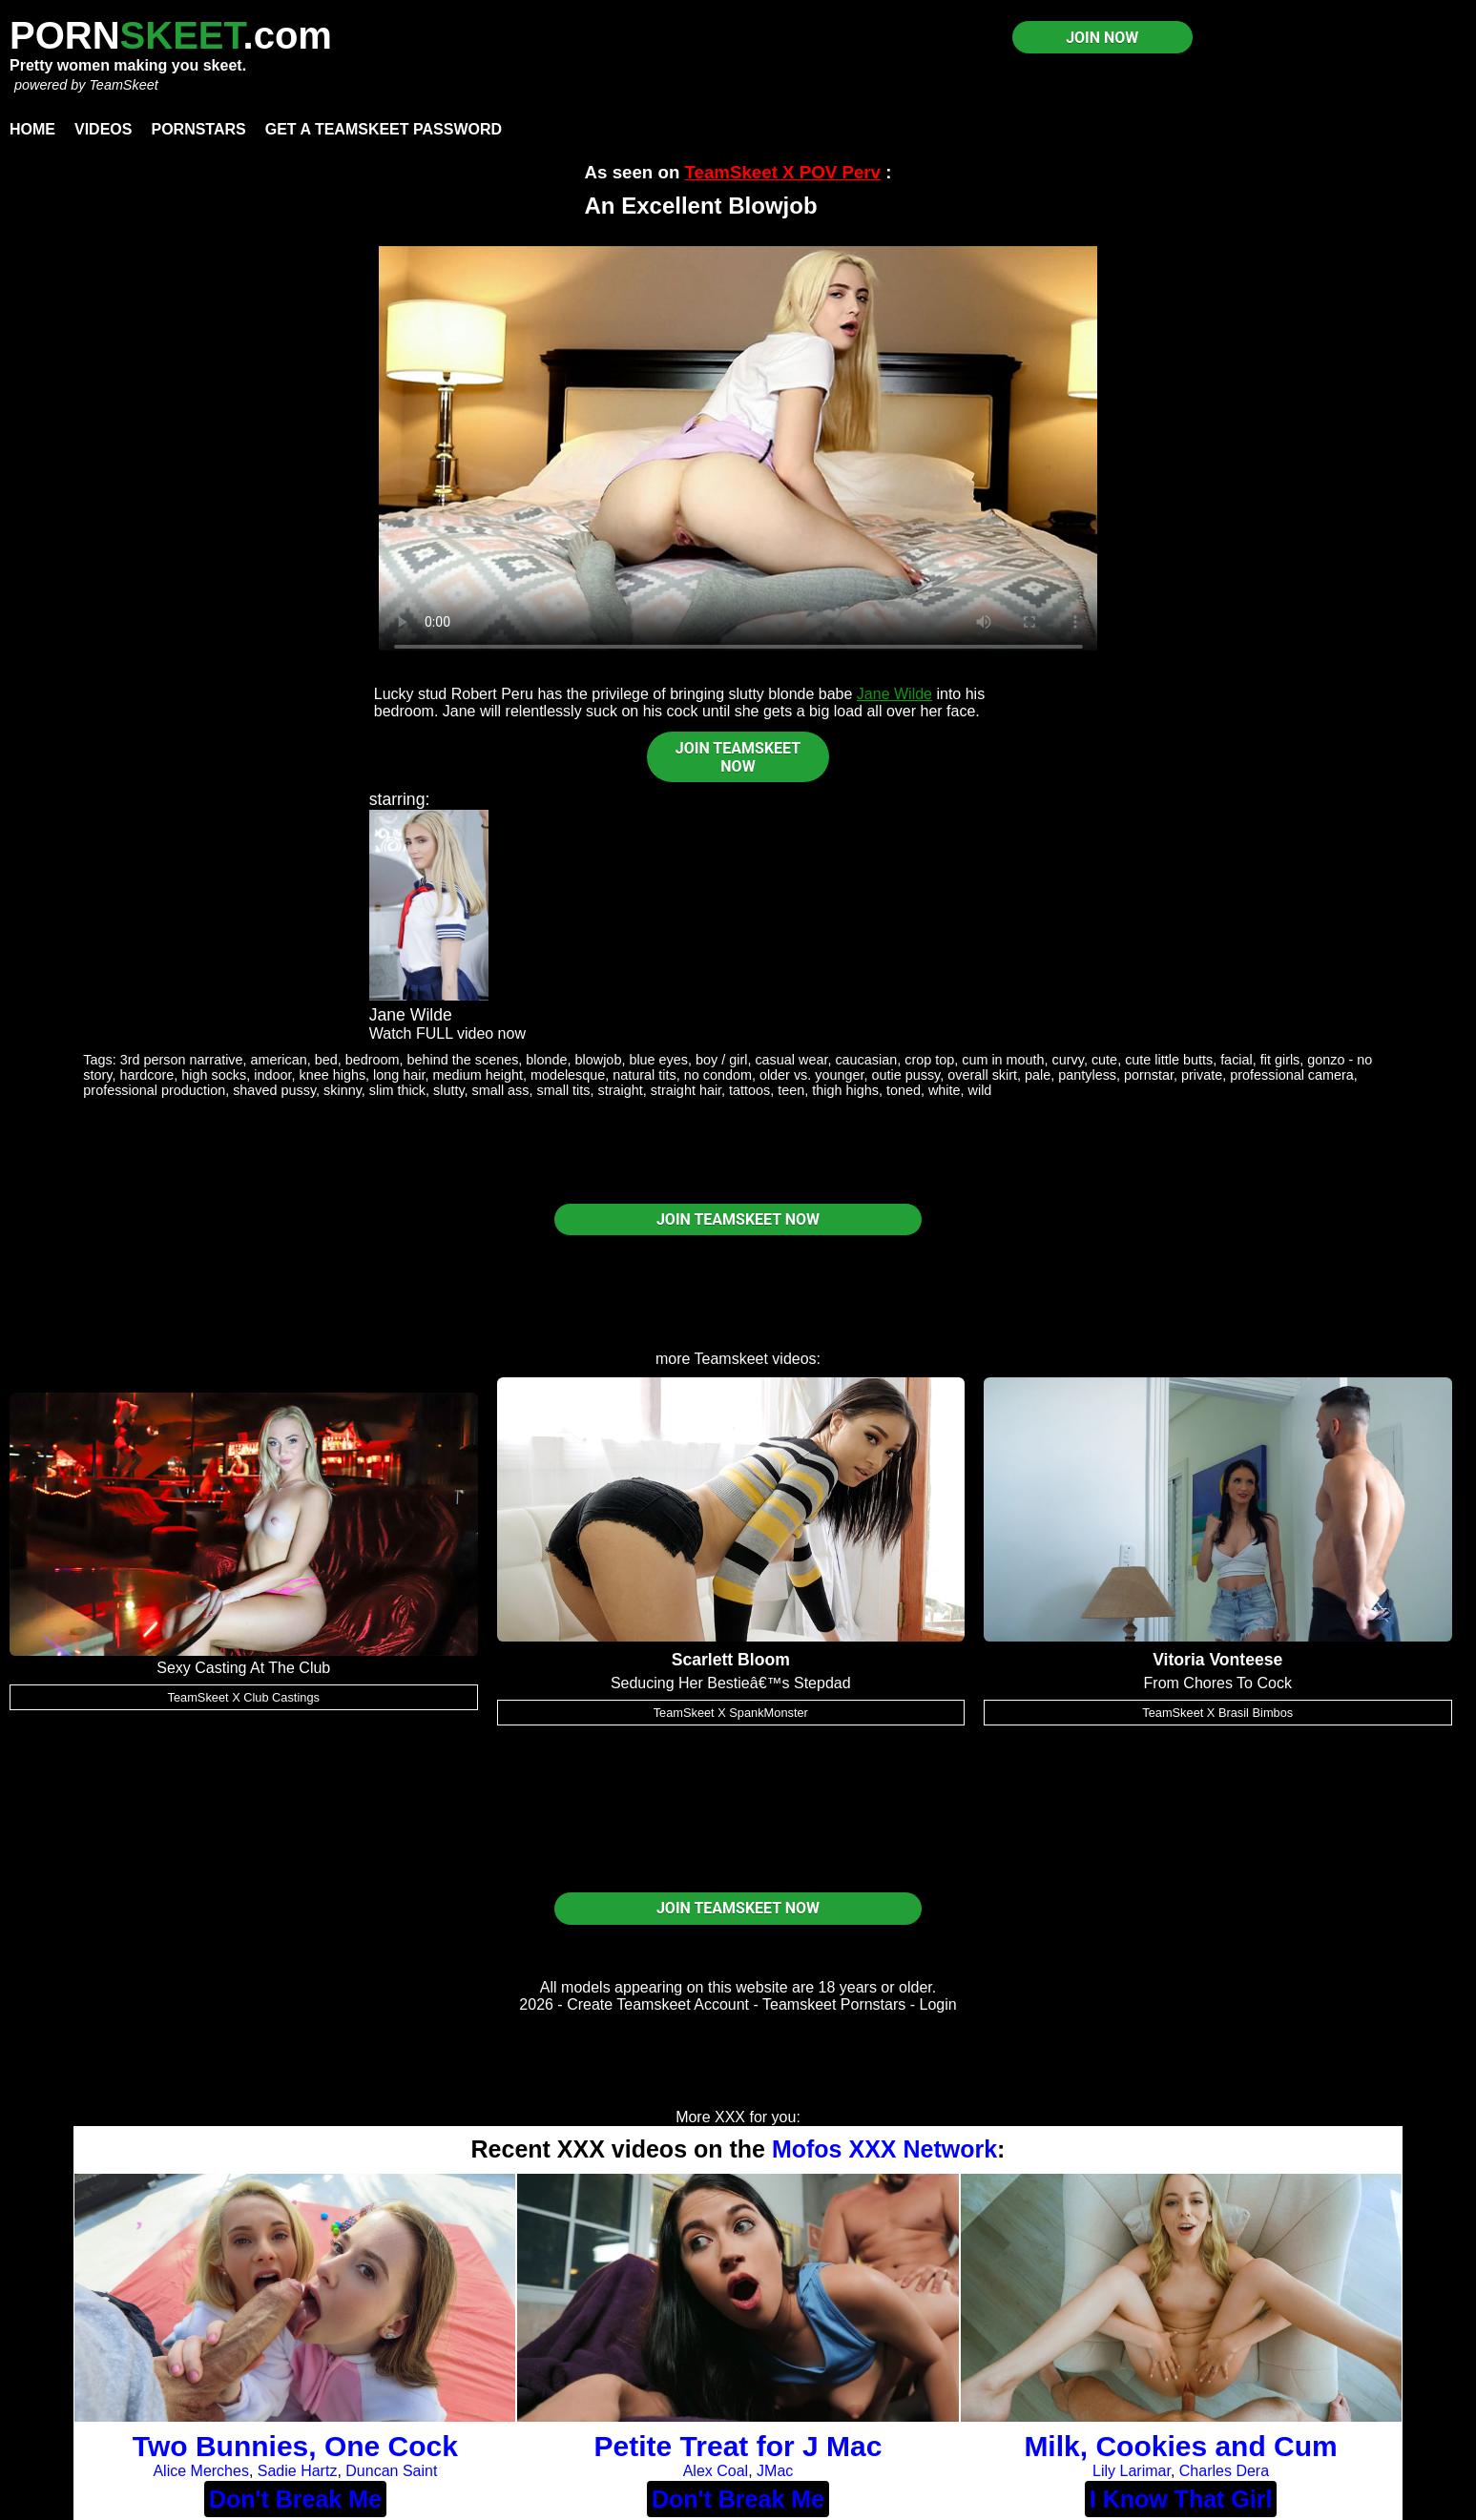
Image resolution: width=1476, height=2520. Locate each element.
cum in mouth (1003, 1059)
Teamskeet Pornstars (833, 2004)
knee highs (332, 1075)
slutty (449, 1090)
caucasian (866, 1059)
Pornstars (198, 129)
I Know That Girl (1181, 2499)
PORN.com (171, 35)
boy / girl (721, 1059)
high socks (213, 1075)
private (1201, 1075)
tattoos (749, 1090)
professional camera (1292, 1075)
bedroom (372, 1059)
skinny (342, 1090)
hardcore (146, 1075)
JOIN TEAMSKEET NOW (738, 757)
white (944, 1090)
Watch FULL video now (447, 1033)
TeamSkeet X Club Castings (244, 1697)
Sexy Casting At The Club (243, 1668)
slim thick (397, 1090)
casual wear (791, 1059)
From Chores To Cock (1218, 1683)
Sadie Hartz (298, 2471)
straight (619, 1090)
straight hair (686, 1090)
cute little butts (1169, 1059)
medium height (478, 1075)
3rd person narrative (181, 1059)
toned (903, 1090)
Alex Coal (715, 2471)
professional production (154, 1090)
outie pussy (906, 1075)
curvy (1068, 1059)
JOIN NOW (1102, 38)
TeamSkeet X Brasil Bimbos (1217, 1712)
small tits (564, 1090)
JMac (775, 2471)
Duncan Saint (391, 2471)
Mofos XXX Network (884, 2149)
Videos (103, 129)
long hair (399, 1075)
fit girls (1280, 1059)
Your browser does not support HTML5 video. (738, 448)
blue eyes (658, 1059)
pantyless (1087, 1075)
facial (1236, 1059)
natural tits (644, 1075)
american (279, 1059)
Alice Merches (200, 2471)
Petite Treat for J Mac (738, 2446)
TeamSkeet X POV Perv (783, 172)
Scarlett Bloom (731, 1659)
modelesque (567, 1075)
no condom (718, 1075)
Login (938, 2004)
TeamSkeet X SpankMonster (731, 1712)
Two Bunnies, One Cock (295, 2446)
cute (1104, 1059)
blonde (546, 1059)
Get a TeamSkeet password (383, 129)
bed (326, 1059)
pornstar (1149, 1075)
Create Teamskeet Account (658, 2004)
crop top (929, 1059)
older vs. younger (811, 1075)
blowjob (598, 1059)
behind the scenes (463, 1059)
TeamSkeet (123, 85)
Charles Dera (1224, 2471)
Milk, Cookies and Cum (1180, 2446)
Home (32, 129)
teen (791, 1090)
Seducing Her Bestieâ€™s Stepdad (731, 1683)
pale (1037, 1075)
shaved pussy (274, 1090)
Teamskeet (731, 1359)
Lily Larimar (1131, 2471)
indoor (272, 1075)
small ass (501, 1090)
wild (980, 1090)
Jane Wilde (894, 694)
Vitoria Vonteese (1217, 1659)
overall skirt (982, 1075)
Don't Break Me (295, 2499)
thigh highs (845, 1090)
